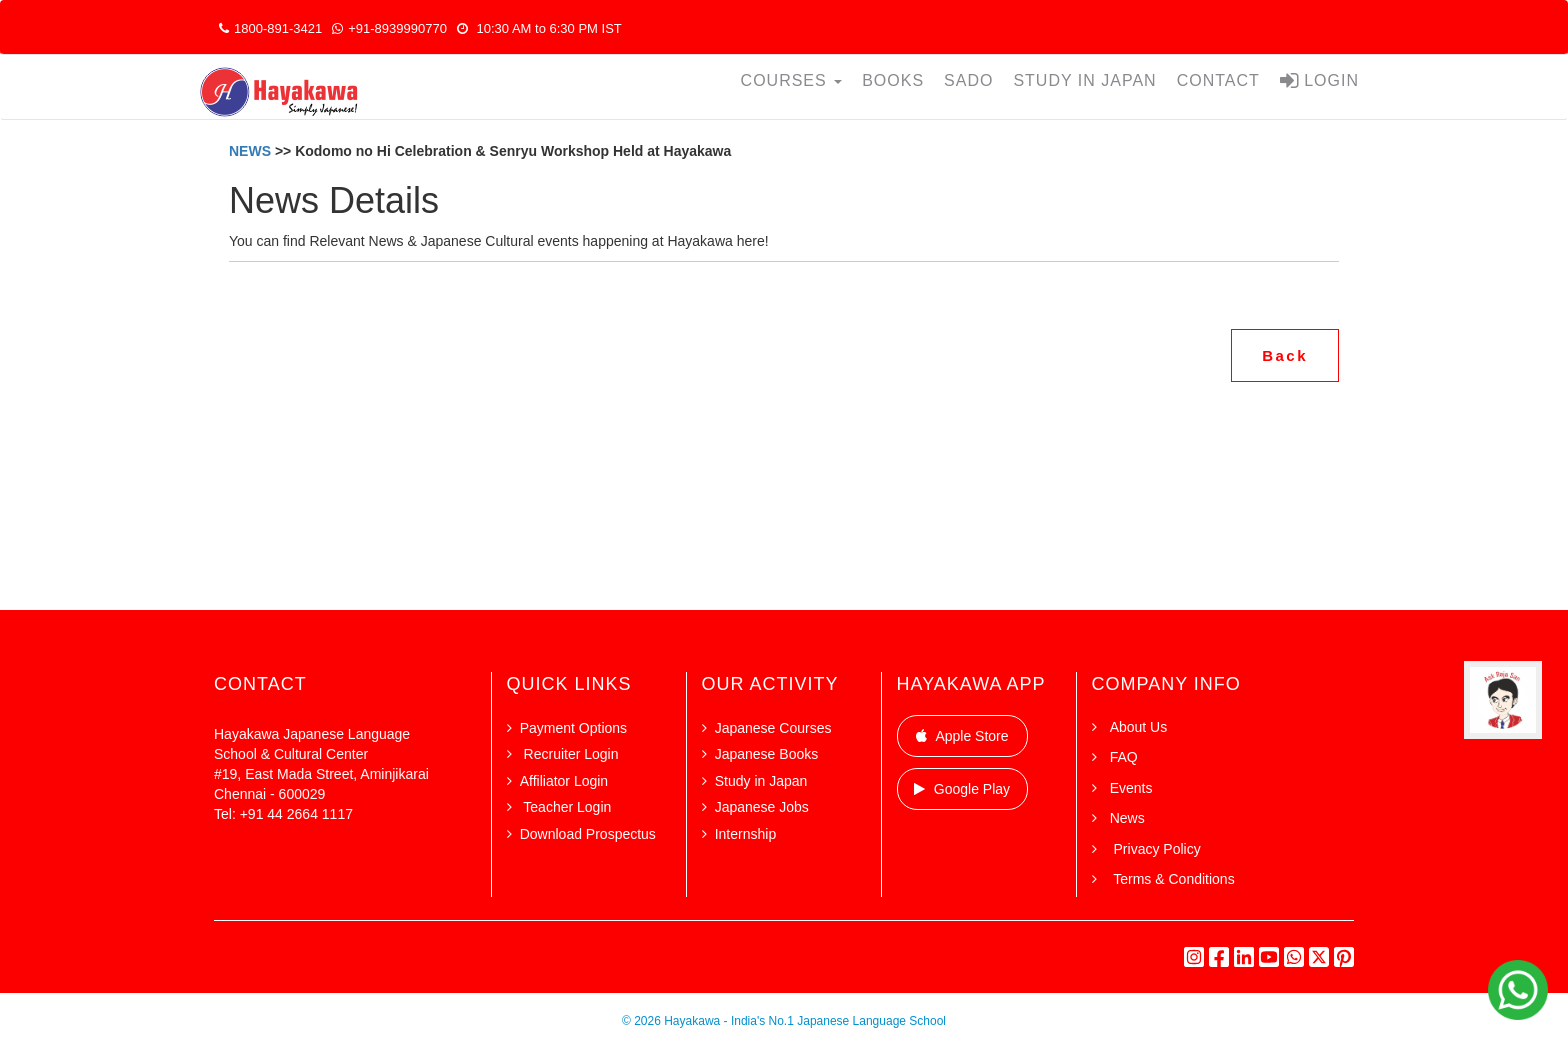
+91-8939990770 (389, 28)
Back (1285, 355)
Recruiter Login (569, 754)
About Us (1139, 727)
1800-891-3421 (270, 28)
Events (1131, 788)
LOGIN (1319, 80)
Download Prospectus (588, 834)
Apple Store (962, 736)
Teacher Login (566, 807)
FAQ (1124, 757)
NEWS (252, 151)
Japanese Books (767, 754)
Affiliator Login (564, 781)
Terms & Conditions (1172, 879)
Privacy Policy (1155, 849)
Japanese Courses (773, 728)
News (1127, 818)
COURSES (792, 80)
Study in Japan (761, 781)
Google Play (962, 789)
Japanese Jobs (762, 807)
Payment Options (573, 728)
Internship (745, 834)
